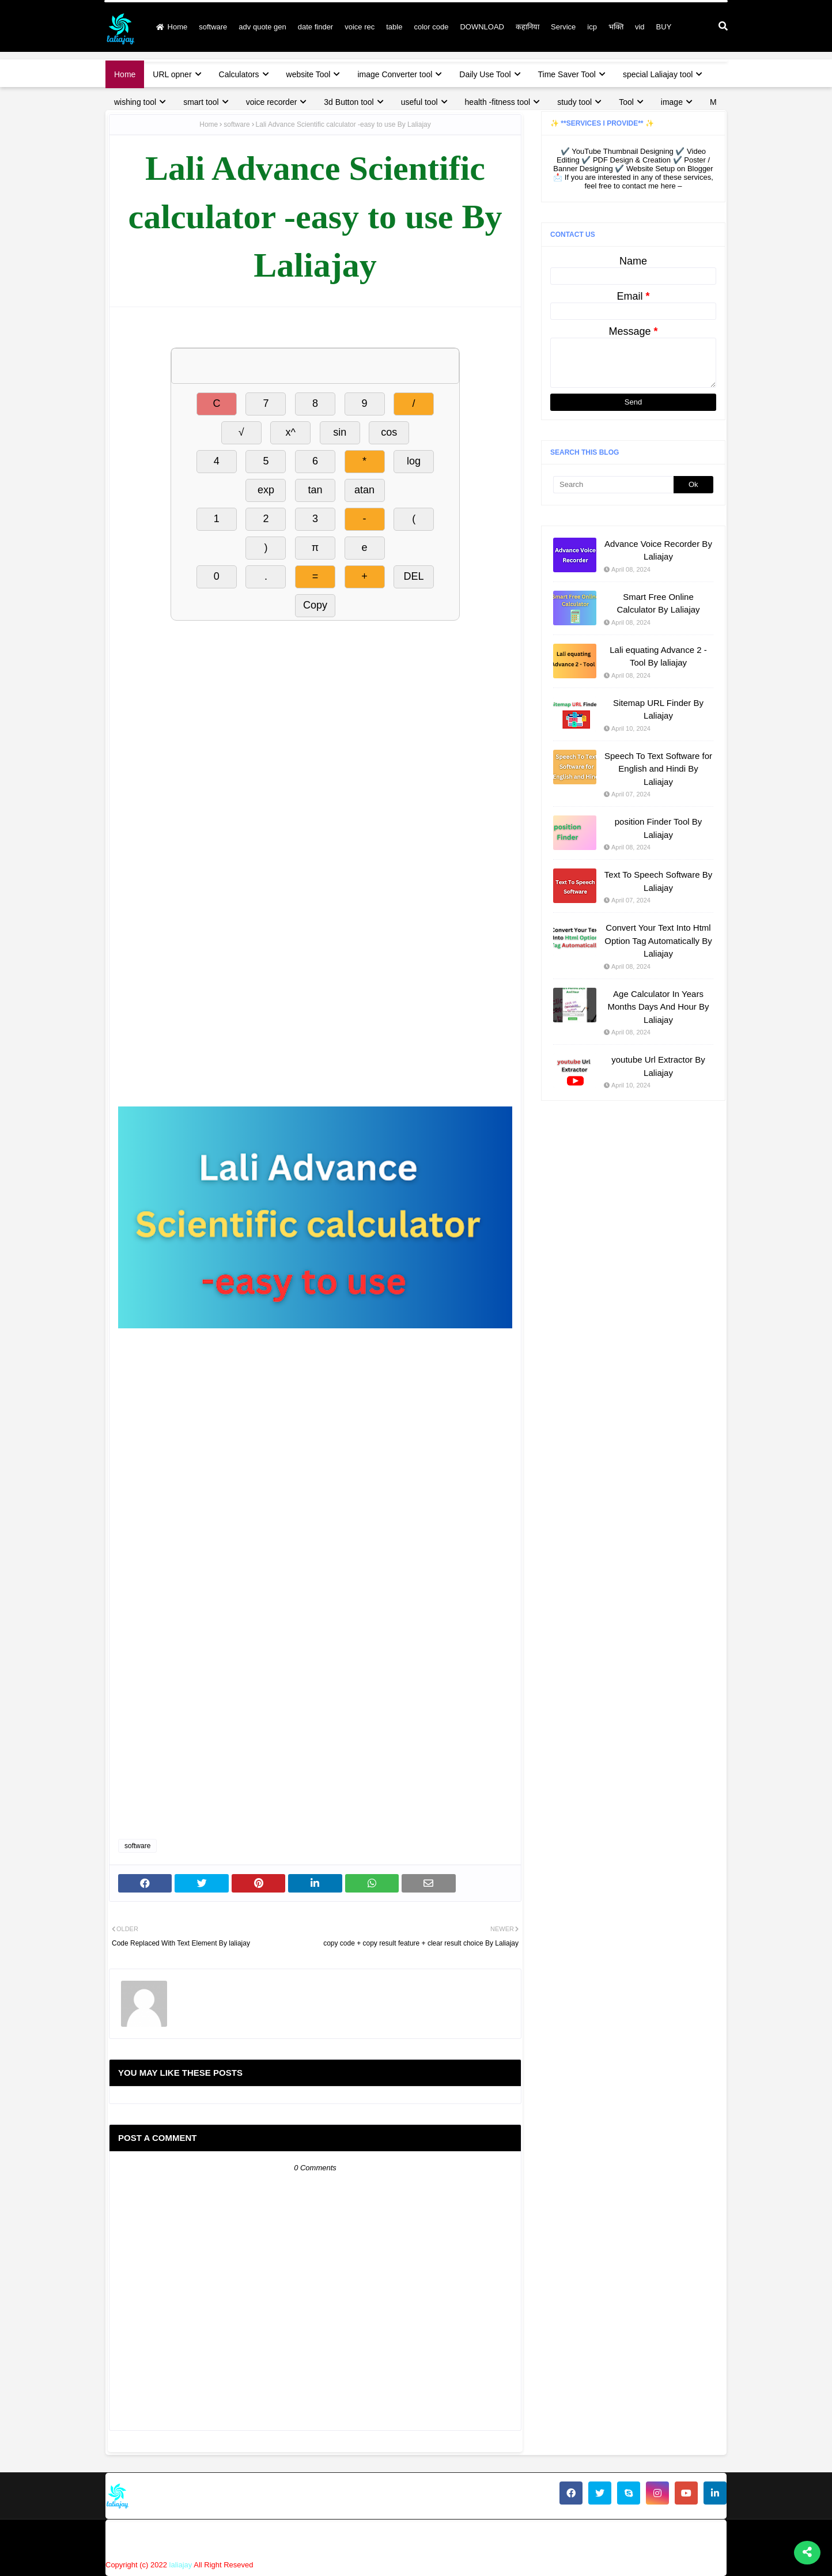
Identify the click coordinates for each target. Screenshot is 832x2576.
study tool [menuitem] (574, 102)
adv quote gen (262, 26)
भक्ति (615, 26)
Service (563, 26)
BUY (664, 26)
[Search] (613, 484)
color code (431, 26)
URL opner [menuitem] (172, 74)
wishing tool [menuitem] (135, 102)
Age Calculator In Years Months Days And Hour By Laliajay (658, 1007)
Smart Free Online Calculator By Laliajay (658, 603)
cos (389, 432)
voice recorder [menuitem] (271, 102)
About (464, 2538)
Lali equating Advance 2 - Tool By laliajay (658, 656)
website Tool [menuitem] (308, 74)
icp (592, 26)
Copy (315, 605)
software (213, 26)
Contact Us (509, 2538)
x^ (290, 432)
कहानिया (527, 26)
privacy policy (570, 2538)
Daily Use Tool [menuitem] (484, 74)
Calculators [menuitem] (239, 74)
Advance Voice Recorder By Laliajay (658, 550)
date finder (315, 26)
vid (640, 26)
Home (172, 26)
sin (339, 432)
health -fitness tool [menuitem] (498, 102)
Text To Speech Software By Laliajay (658, 881)
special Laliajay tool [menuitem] (658, 74)
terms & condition (694, 2538)
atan (364, 490)
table (394, 26)
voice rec (360, 26)
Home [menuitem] (124, 74)
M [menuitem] (713, 102)
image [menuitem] (672, 102)
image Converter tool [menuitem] (394, 74)
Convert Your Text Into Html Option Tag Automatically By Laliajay (658, 940)
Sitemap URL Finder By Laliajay (658, 709)
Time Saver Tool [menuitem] (567, 74)
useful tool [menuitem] (419, 102)
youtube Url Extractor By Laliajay (658, 1066)
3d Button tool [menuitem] (348, 102)
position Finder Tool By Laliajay (658, 828)
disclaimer (630, 2538)
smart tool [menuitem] (200, 102)
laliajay (180, 2564)
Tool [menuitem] (626, 102)
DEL (414, 576)
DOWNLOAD (482, 26)
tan (315, 490)
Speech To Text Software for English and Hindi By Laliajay (658, 769)
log (414, 461)
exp (266, 490)
